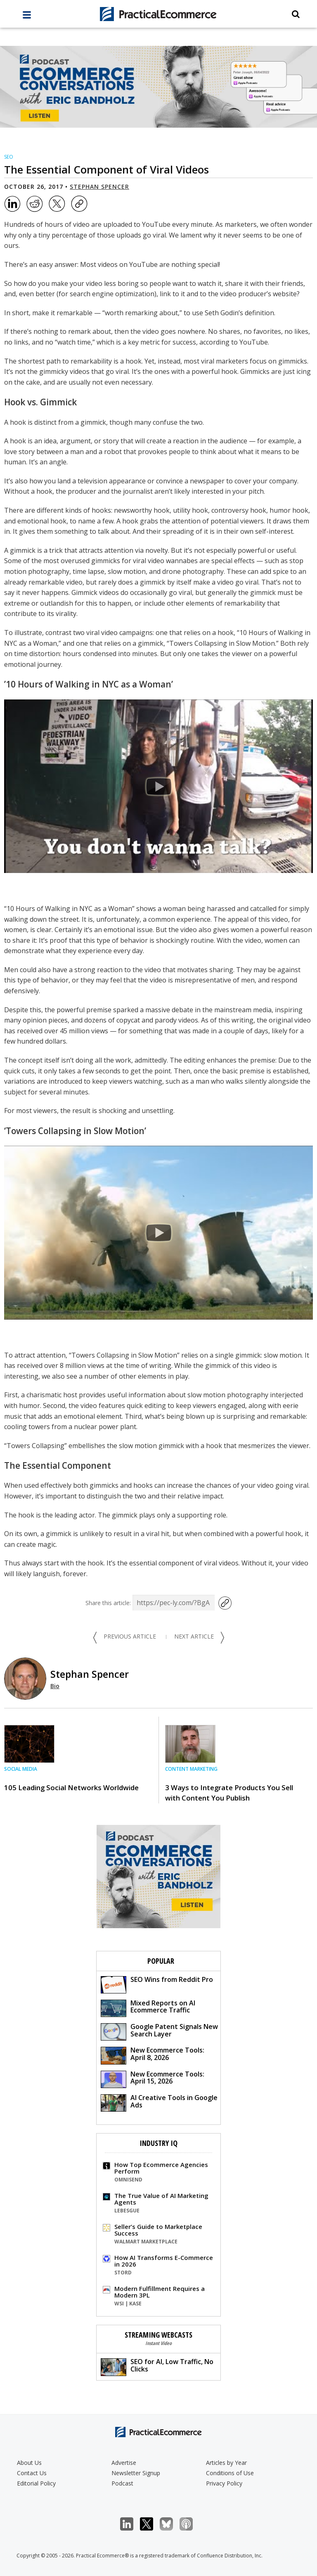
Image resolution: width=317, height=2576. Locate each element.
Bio (54, 1686)
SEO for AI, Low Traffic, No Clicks (157, 2366)
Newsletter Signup (135, 2473)
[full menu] (27, 17)
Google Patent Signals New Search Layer (159, 2031)
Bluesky (170, 2524)
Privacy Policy (224, 2483)
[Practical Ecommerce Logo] (158, 14)
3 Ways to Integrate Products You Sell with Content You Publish (229, 1793)
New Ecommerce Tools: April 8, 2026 (152, 2055)
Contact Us (32, 2473)
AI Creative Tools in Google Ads (159, 2102)
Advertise (123, 2463)
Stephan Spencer (99, 186)
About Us (29, 2463)
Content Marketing (191, 1768)
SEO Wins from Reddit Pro (157, 1984)
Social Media (20, 1768)
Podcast (122, 2483)
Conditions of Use (230, 2473)
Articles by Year (226, 2463)
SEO (8, 156)
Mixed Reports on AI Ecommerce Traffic (148, 2007)
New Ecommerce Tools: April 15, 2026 (152, 2078)
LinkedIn (131, 2524)
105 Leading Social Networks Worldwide (71, 1787)
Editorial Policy (36, 2483)
